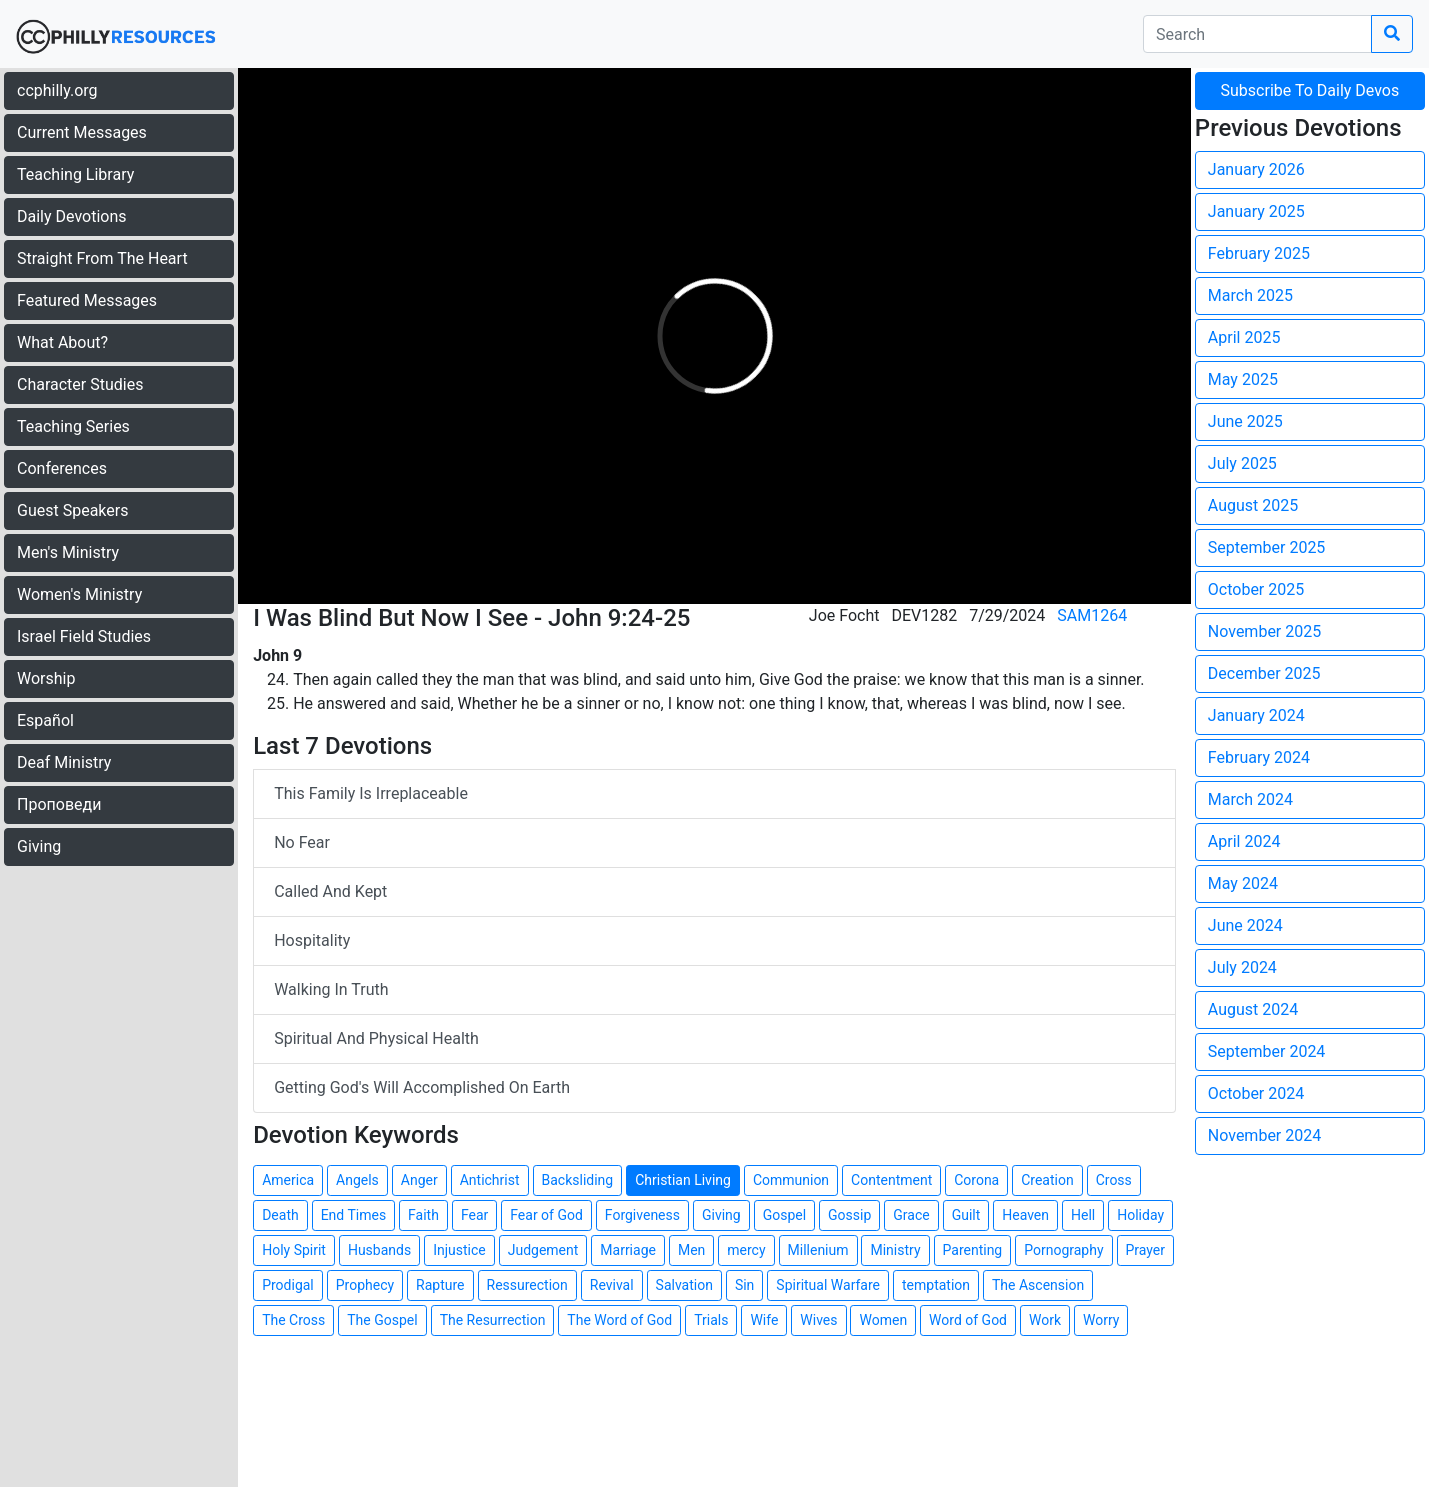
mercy (746, 1250)
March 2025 (1250, 295)
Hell (1083, 1215)
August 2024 (1253, 1009)
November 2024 (1264, 1135)
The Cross (293, 1320)
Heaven (1025, 1215)
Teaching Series (73, 426)
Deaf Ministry (64, 762)
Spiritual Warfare (828, 1285)
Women (883, 1320)
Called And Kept (330, 891)
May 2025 (1243, 379)
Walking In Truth (331, 989)
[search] (1257, 34)
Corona (976, 1180)
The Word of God (619, 1320)
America (288, 1180)
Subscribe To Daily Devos (1310, 90)
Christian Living (683, 1180)
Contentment (891, 1180)
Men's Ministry (68, 552)
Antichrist (490, 1180)
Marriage (628, 1250)
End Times (353, 1215)
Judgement (543, 1250)
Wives (818, 1320)
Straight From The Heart (102, 258)
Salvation (684, 1285)
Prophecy (365, 1285)
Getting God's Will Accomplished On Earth (422, 1087)
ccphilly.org (57, 90)
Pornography (1063, 1250)
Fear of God (546, 1215)
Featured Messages (87, 300)
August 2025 (1253, 505)
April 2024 (1244, 841)
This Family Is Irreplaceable (371, 793)
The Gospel (382, 1320)
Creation (1047, 1180)
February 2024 (1259, 757)
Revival (612, 1285)
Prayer (1146, 1250)
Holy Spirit (294, 1250)
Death (280, 1215)
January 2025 (1256, 211)
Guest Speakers (72, 510)
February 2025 (1259, 253)
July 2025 (1242, 463)
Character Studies (80, 384)
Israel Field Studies (84, 636)
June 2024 (1245, 925)
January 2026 (1256, 169)
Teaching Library (75, 174)
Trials (711, 1320)
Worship (46, 678)
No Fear (302, 842)
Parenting (973, 1250)
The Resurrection (493, 1320)
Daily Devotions (72, 216)
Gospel (784, 1215)
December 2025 (1264, 673)
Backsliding (578, 1180)
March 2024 (1250, 799)
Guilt (966, 1215)
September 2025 (1267, 547)
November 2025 (1264, 631)
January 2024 (1256, 715)
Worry (1101, 1320)
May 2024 (1243, 883)
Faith (423, 1215)
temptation (936, 1285)
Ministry (895, 1250)
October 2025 (1256, 589)
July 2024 (1242, 967)
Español (45, 720)
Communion (791, 1180)
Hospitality (312, 940)
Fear (474, 1215)
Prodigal (288, 1285)
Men (691, 1250)
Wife (764, 1320)
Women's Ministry (79, 594)
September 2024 (1267, 1051)
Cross (1114, 1180)
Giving (39, 846)
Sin (744, 1285)
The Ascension (1038, 1285)
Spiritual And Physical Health (376, 1038)
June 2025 (1245, 421)
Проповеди (59, 804)
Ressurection (527, 1285)
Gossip (849, 1215)
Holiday (1140, 1215)
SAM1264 (1092, 615)
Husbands (379, 1250)
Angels (357, 1180)
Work (1045, 1320)
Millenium (818, 1250)
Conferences (62, 468)
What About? (62, 342)
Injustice (459, 1250)
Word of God (968, 1320)
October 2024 (1256, 1093)
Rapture (440, 1285)
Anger (419, 1180)
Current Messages (82, 132)
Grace (911, 1215)
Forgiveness (642, 1215)
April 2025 (1244, 337)
